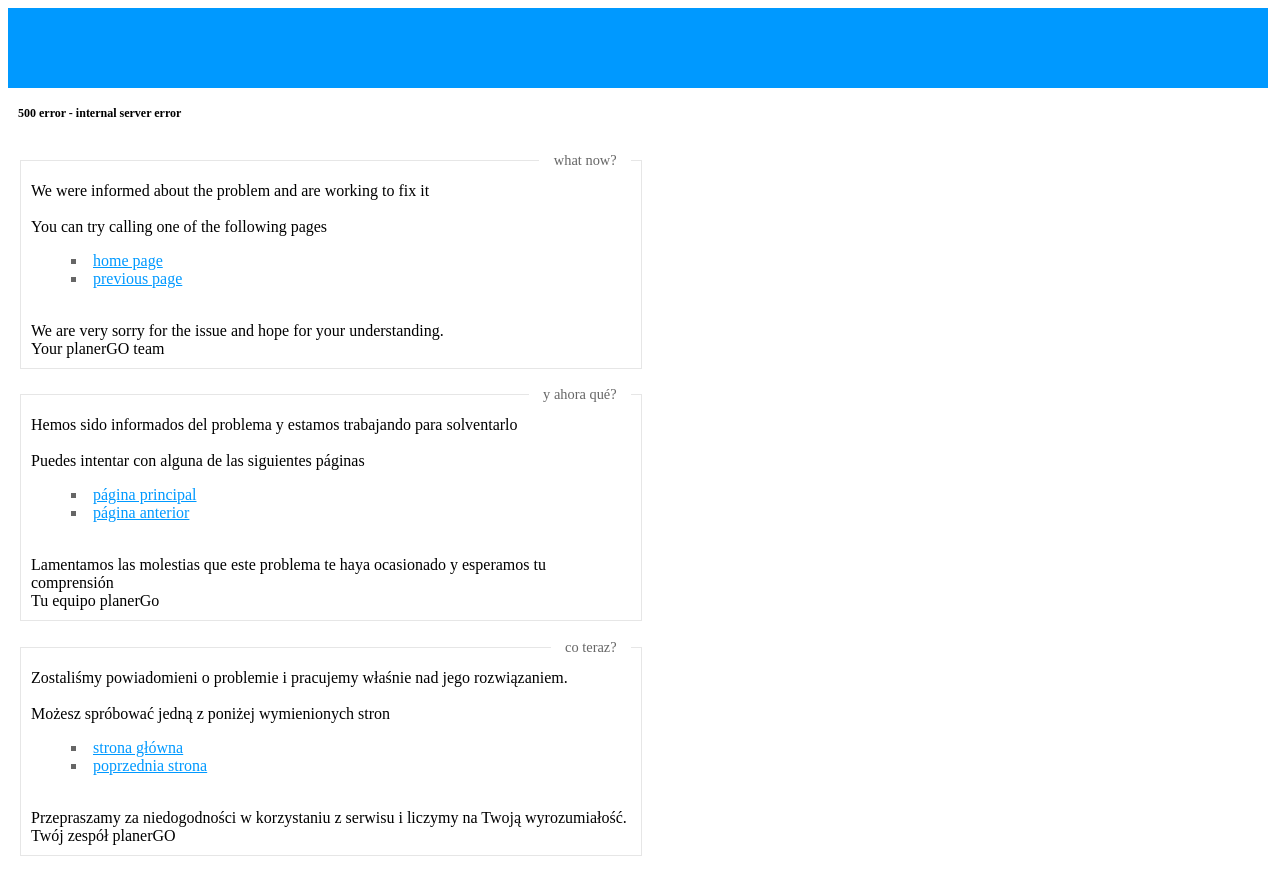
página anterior (141, 512)
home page (128, 260)
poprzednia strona (150, 765)
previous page (137, 278)
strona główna (138, 747)
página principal (145, 494)
